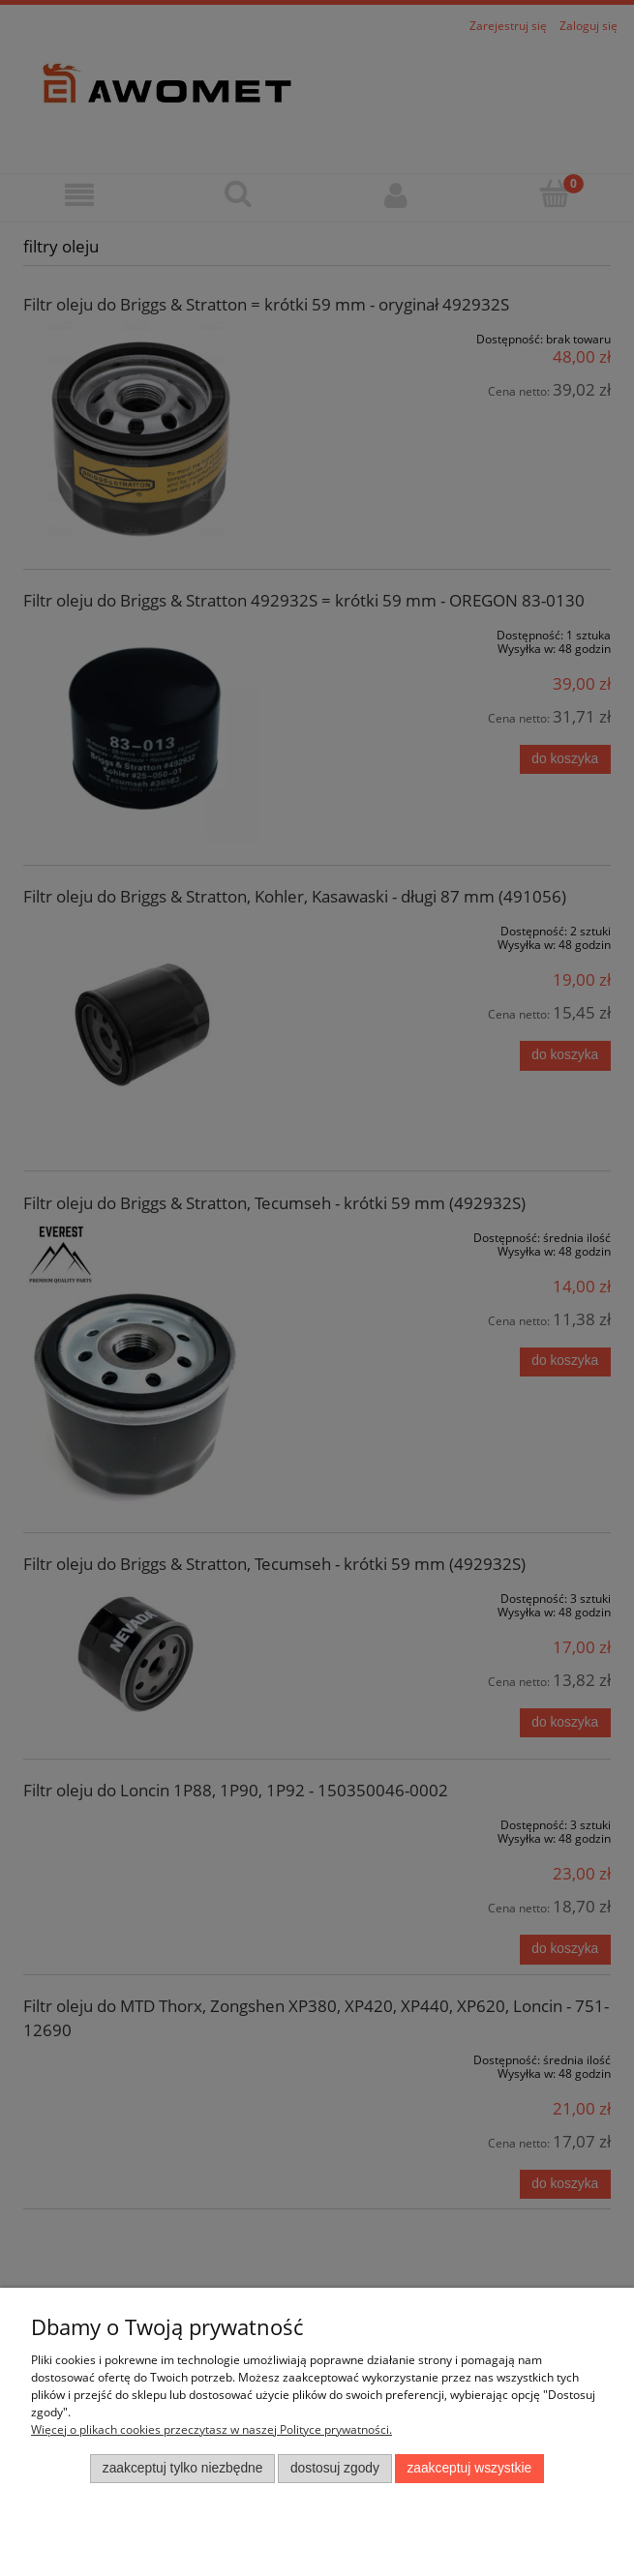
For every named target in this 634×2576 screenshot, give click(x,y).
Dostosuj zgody (334, 2468)
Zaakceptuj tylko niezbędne (183, 2468)
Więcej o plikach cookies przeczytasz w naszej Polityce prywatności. (211, 2429)
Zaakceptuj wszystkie (469, 2468)
